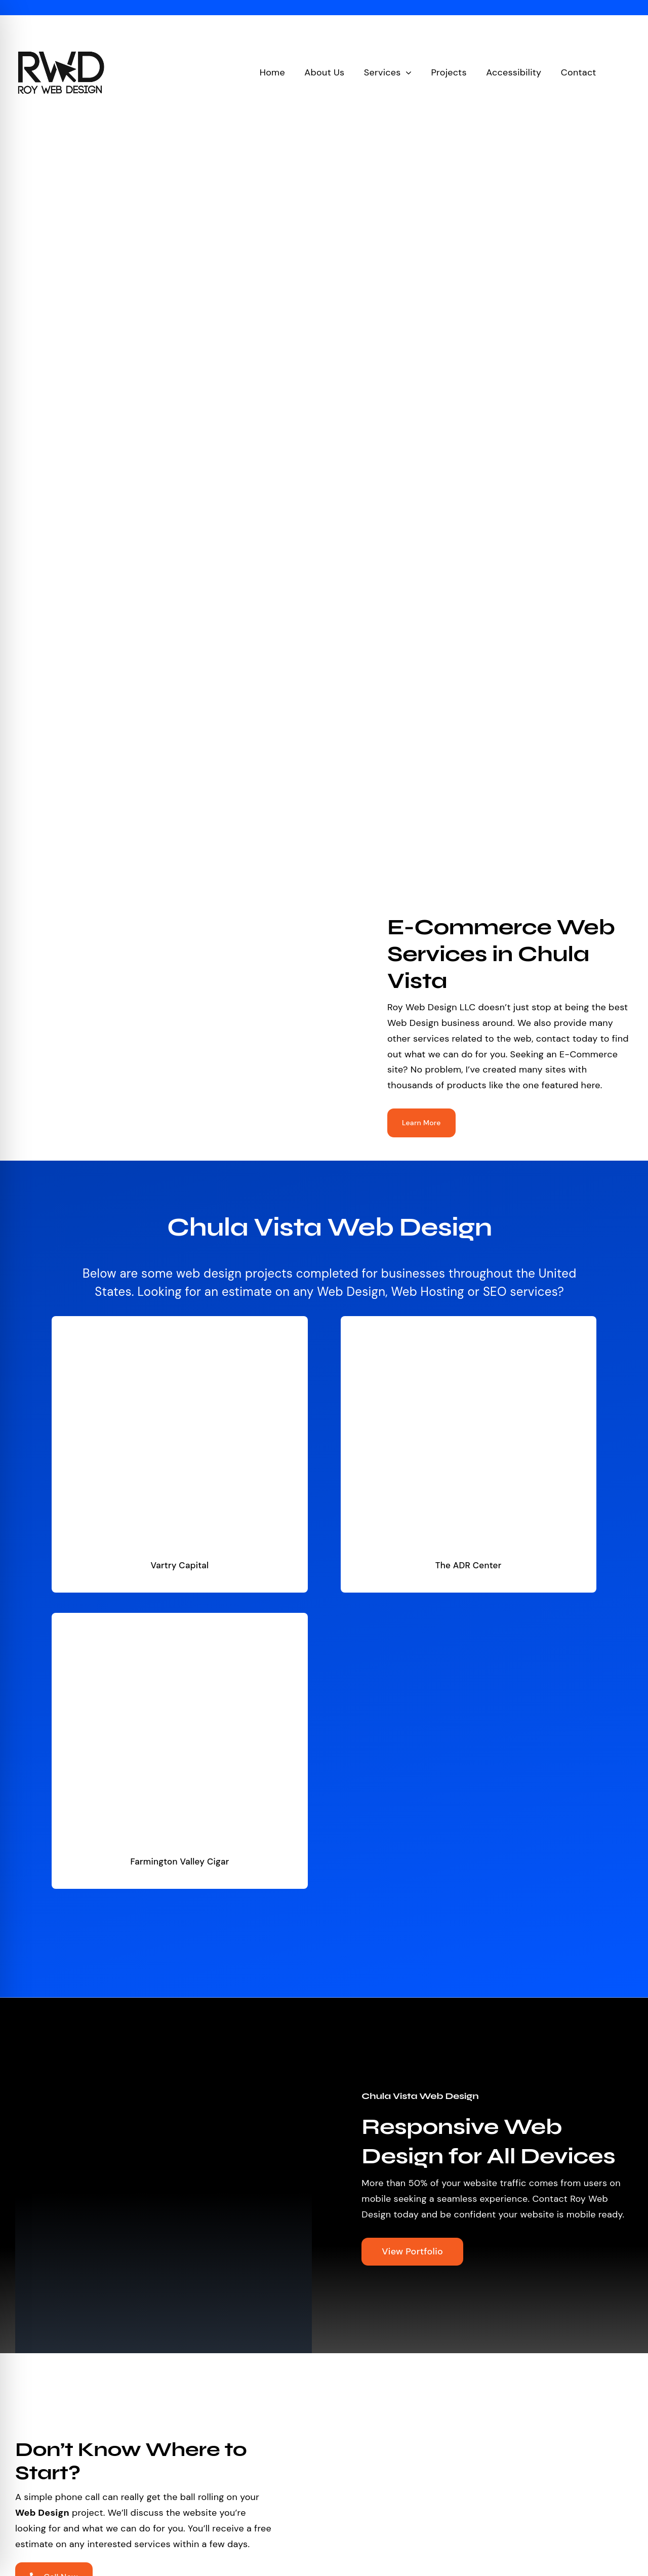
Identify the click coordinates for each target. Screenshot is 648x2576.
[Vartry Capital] (179, 1324)
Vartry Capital (179, 1565)
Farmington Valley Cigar (179, 1861)
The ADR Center (468, 1565)
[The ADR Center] (468, 1324)
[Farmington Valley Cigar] (179, 1620)
